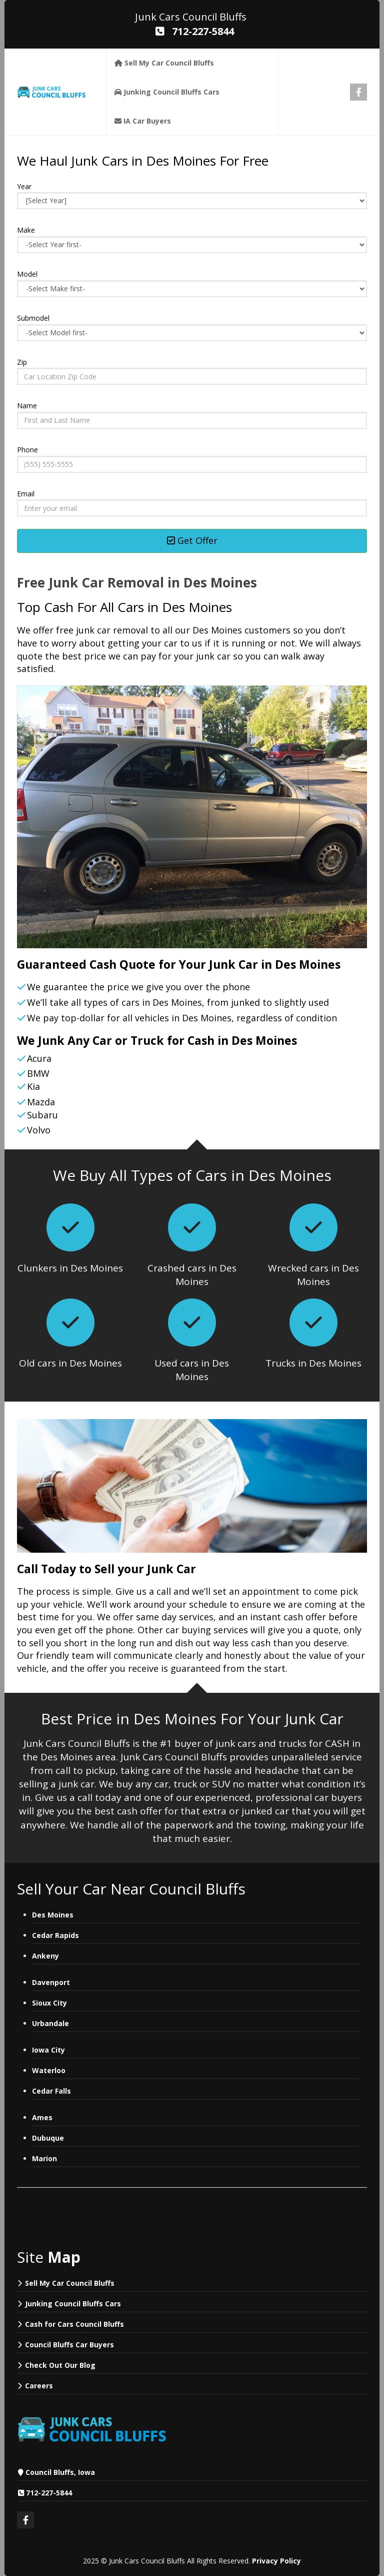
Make (26, 230)
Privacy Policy (276, 2560)
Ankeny (45, 1956)
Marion (44, 2158)
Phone (27, 449)
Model (27, 274)
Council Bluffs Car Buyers (69, 2344)
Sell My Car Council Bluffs (69, 2283)
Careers (39, 2385)
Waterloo (49, 2070)
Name (27, 405)
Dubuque (48, 2138)
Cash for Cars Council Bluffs (74, 2324)
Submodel (33, 318)
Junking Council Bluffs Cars (73, 2303)
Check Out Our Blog (60, 2365)
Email (25, 493)
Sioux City (49, 2003)
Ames (42, 2117)
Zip (22, 362)
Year (24, 186)
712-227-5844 (49, 2492)
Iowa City (48, 2050)
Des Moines (53, 1914)
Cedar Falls (51, 2091)
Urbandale (50, 2023)
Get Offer (192, 540)
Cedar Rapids (55, 1935)
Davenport (52, 1982)
